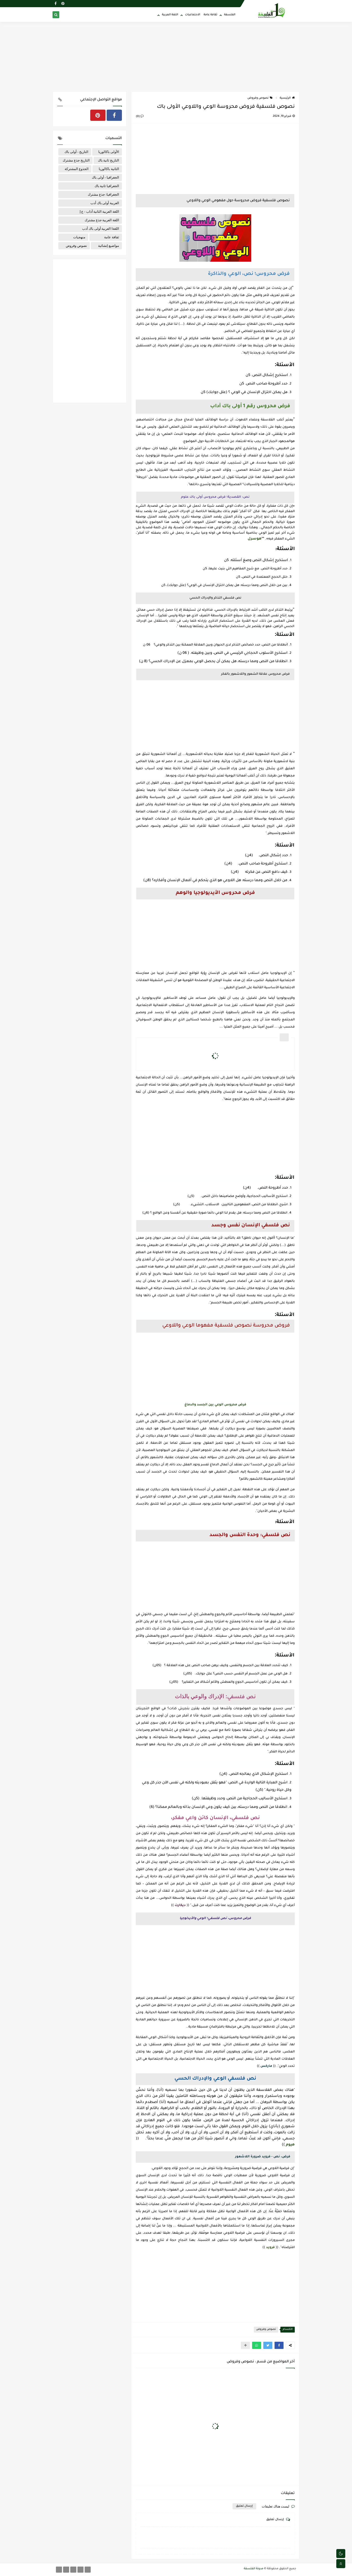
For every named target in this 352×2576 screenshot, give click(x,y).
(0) (140, 116)
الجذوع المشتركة (76, 169)
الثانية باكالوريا (109, 169)
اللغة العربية (170, 14)
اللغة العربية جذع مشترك (102, 220)
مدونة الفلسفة (253, 2568)
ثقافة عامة (210, 14)
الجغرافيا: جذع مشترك (103, 194)
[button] (279, 2345)
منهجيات (79, 237)
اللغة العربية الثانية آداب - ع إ (99, 211)
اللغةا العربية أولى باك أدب (100, 228)
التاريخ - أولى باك (76, 152)
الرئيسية (287, 98)
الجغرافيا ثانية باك (107, 186)
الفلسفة (229, 14)
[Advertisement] (176, 56)
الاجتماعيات (192, 14)
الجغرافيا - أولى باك (105, 177)
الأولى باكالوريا (108, 152)
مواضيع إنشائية (108, 246)
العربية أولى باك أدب (104, 203)
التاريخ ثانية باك (108, 160)
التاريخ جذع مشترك (76, 160)
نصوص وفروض (260, 98)
